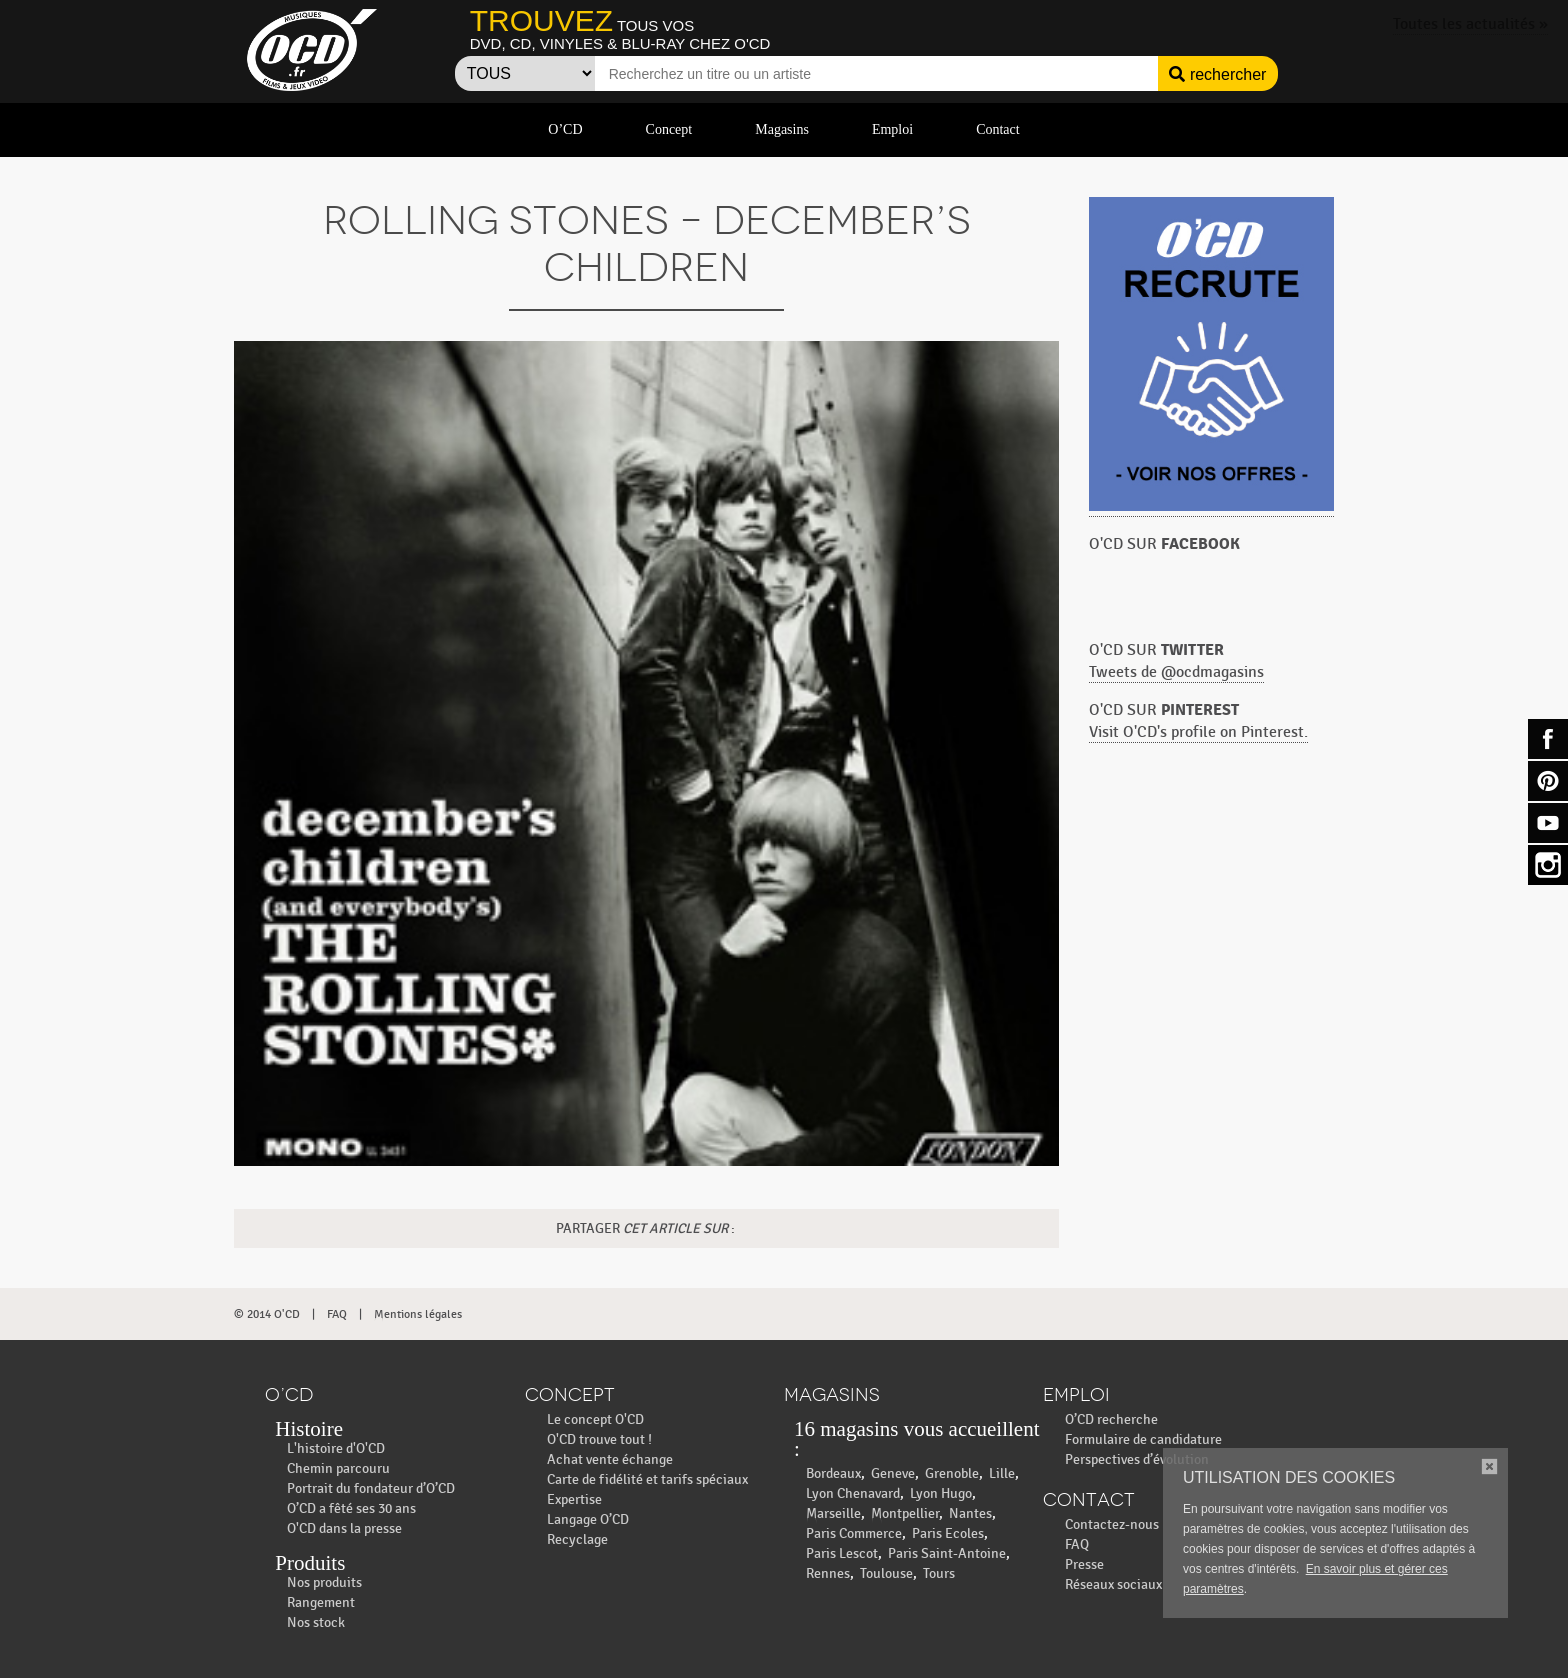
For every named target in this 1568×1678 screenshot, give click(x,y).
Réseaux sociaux (1113, 1584)
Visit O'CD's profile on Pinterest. (1198, 732)
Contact (998, 129)
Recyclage (577, 1539)
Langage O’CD (588, 1519)
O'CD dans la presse (344, 1528)
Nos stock (316, 1622)
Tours (939, 1573)
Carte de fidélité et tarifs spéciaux (647, 1479)
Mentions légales (418, 1314)
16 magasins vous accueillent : (917, 1439)
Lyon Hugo (941, 1493)
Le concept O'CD (595, 1419)
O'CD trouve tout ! (599, 1439)
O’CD (565, 129)
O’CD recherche (1111, 1419)
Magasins (782, 129)
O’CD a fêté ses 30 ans (351, 1508)
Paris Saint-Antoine (947, 1553)
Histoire (309, 1429)
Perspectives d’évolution (1137, 1459)
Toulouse (886, 1573)
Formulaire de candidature (1143, 1439)
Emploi (892, 129)
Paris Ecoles (948, 1533)
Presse (1084, 1564)
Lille (1002, 1473)
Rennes (828, 1573)
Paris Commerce (854, 1533)
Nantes (970, 1513)
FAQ (337, 1314)
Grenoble (952, 1473)
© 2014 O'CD (267, 1314)
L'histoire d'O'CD (336, 1448)
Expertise (574, 1499)
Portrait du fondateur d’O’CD (371, 1488)
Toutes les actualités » (1470, 24)
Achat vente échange (610, 1459)
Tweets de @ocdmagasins (1176, 672)
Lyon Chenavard (853, 1493)
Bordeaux (833, 1473)
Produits (310, 1563)
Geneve (893, 1473)
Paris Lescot (842, 1553)
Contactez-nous (1112, 1524)
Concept (669, 129)
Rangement (321, 1602)
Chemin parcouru (338, 1468)
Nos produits (324, 1582)
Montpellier (905, 1513)
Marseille (833, 1513)
